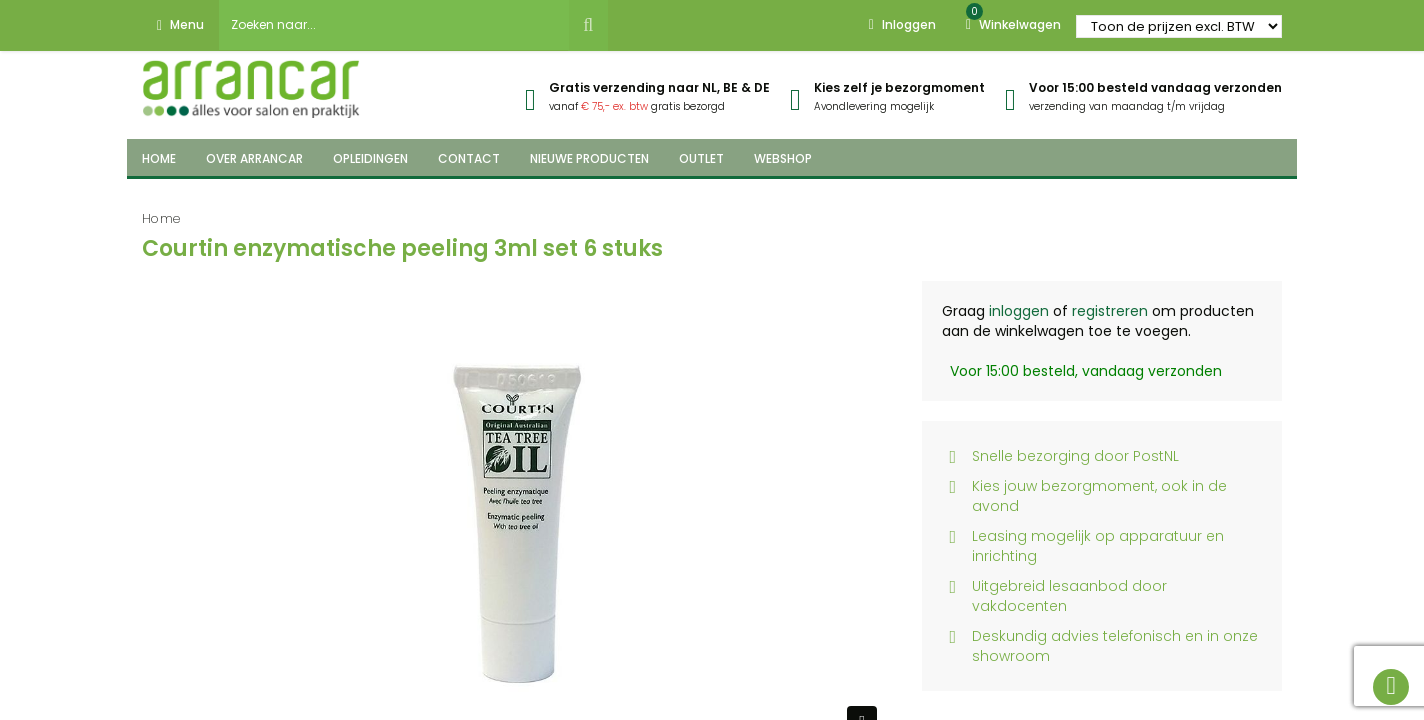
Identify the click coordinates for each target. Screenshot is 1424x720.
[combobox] (394, 25)
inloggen (1019, 311)
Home (161, 218)
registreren (1110, 311)
